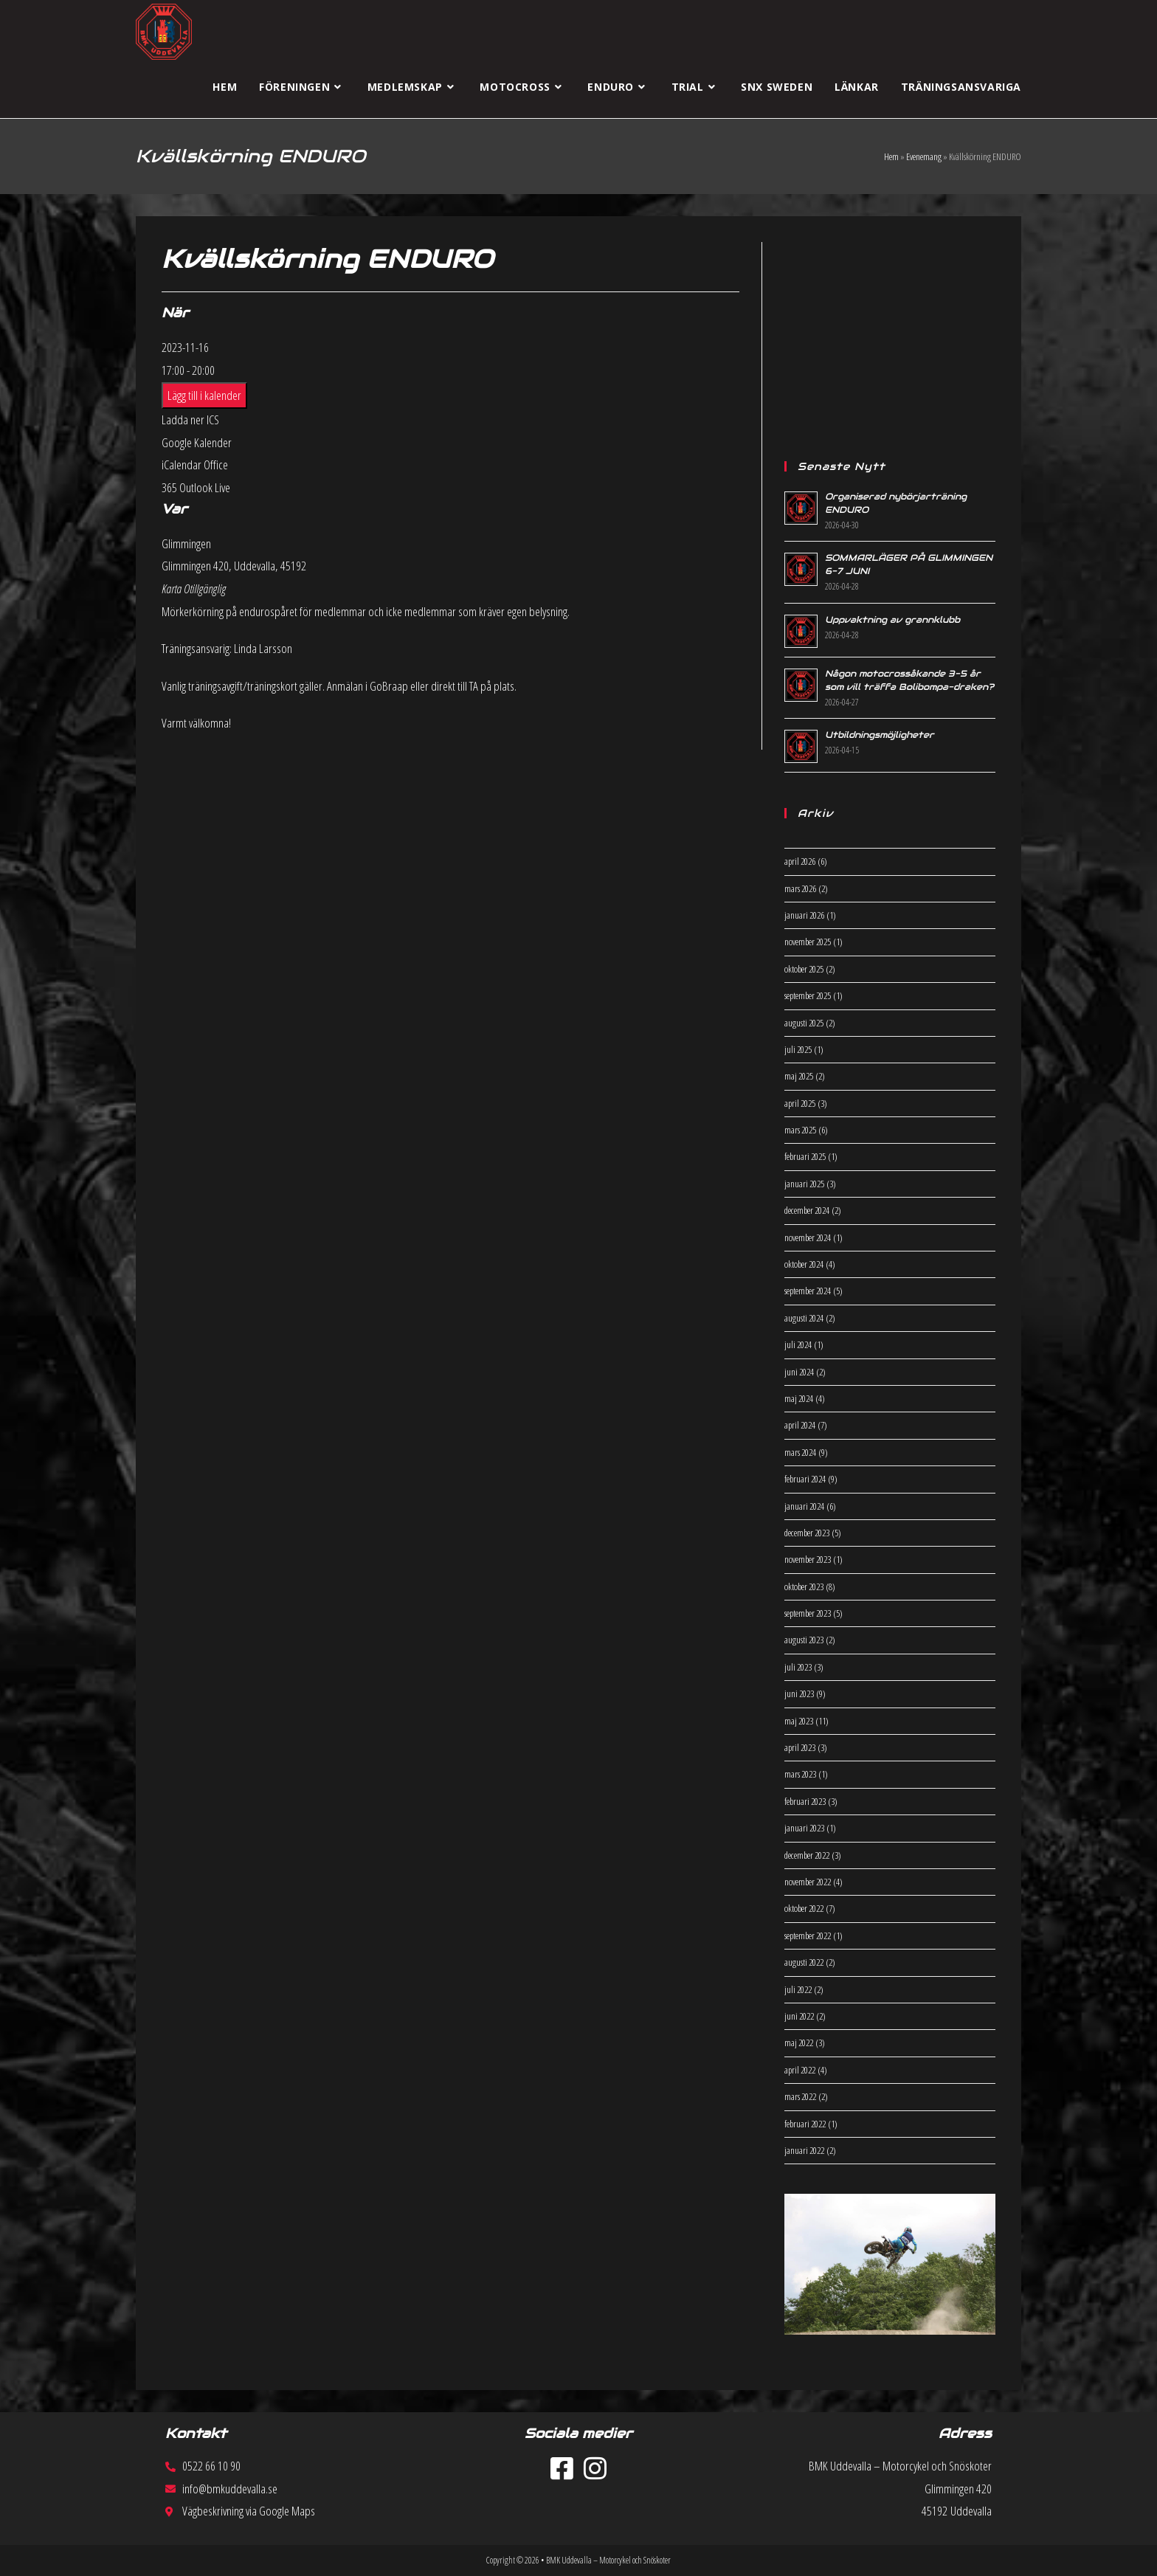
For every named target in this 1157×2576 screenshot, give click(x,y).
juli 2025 (798, 1049)
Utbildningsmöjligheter (879, 734)
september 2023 (807, 1613)
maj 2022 (798, 2042)
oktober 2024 (803, 1264)
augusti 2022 (803, 1962)
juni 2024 (799, 1371)
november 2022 (807, 1881)
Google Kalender (197, 442)
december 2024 (806, 1210)
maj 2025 (798, 1075)
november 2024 (807, 1237)
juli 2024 (798, 1344)
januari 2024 (804, 1506)
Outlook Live (204, 487)
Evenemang (924, 156)
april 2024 (799, 1425)
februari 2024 (805, 1478)
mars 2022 (800, 2096)
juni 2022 (799, 2016)
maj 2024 (798, 1398)
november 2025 (807, 941)
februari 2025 (805, 1156)
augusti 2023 (803, 1639)
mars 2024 (800, 1452)
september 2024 (807, 1290)
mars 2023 (800, 1774)
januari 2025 (804, 1183)
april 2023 (799, 1747)
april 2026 (799, 861)
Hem (891, 156)
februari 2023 (805, 1801)
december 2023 (806, 1532)
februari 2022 (805, 2123)
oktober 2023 (803, 1586)
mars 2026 (800, 888)
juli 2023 (798, 1667)
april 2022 (799, 2069)
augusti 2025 (803, 1022)
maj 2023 (798, 1720)
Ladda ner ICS (190, 419)
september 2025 (807, 995)
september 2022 (807, 1935)
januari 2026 (804, 915)
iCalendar (181, 464)
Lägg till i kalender (204, 395)
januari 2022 (804, 2150)
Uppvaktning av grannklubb (892, 619)
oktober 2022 (803, 1908)
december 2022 (806, 1855)
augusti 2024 (803, 1318)
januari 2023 (804, 1827)
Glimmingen (186, 543)
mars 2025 (800, 1129)
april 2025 (799, 1103)
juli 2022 (798, 1989)
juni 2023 (799, 1693)
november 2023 (807, 1559)
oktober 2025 (803, 969)
